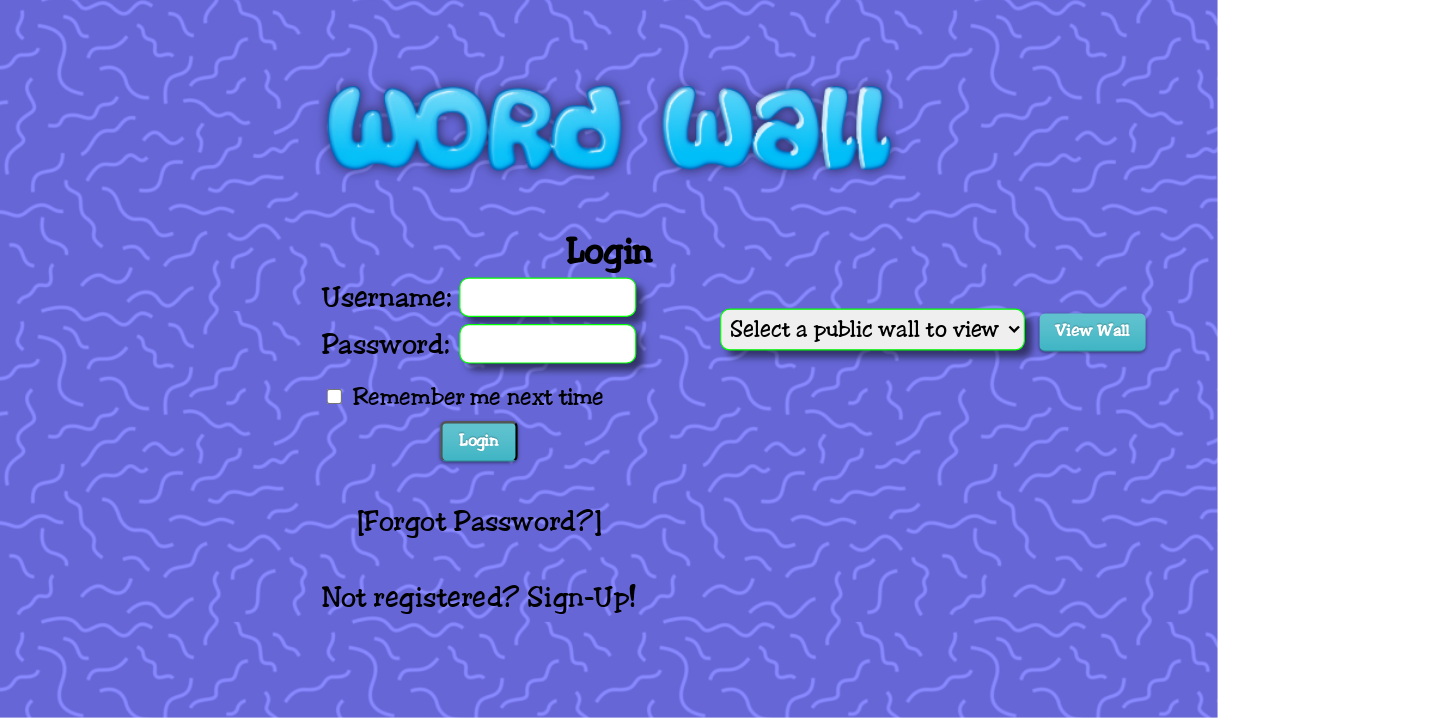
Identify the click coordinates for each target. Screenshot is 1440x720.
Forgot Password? (479, 521)
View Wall (1091, 331)
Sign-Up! (581, 597)
